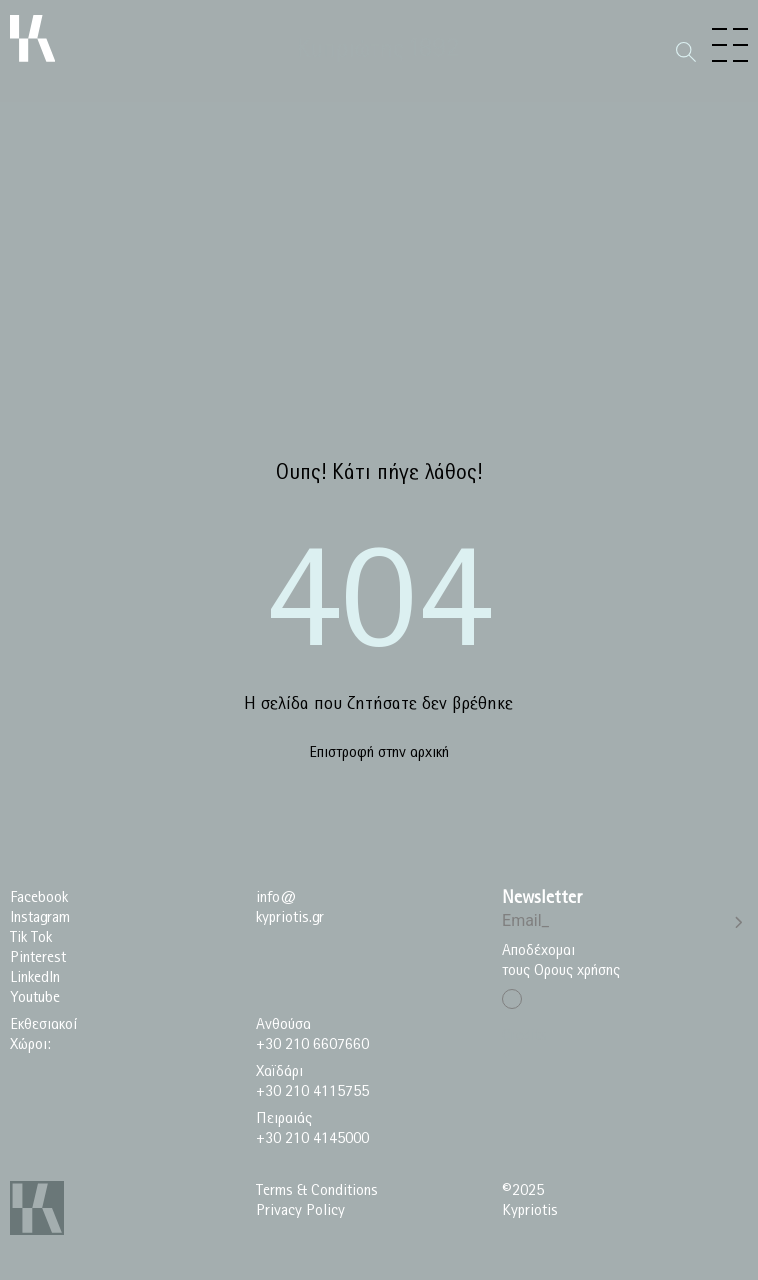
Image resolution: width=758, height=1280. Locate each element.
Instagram (40, 917)
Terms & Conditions (317, 1190)
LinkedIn (35, 977)
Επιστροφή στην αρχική (379, 752)
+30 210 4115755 (312, 1091)
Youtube (35, 997)
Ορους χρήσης (577, 970)
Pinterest (38, 957)
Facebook (39, 897)
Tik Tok (31, 937)
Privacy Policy (300, 1210)
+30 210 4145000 (312, 1138)
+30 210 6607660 (312, 1044)
